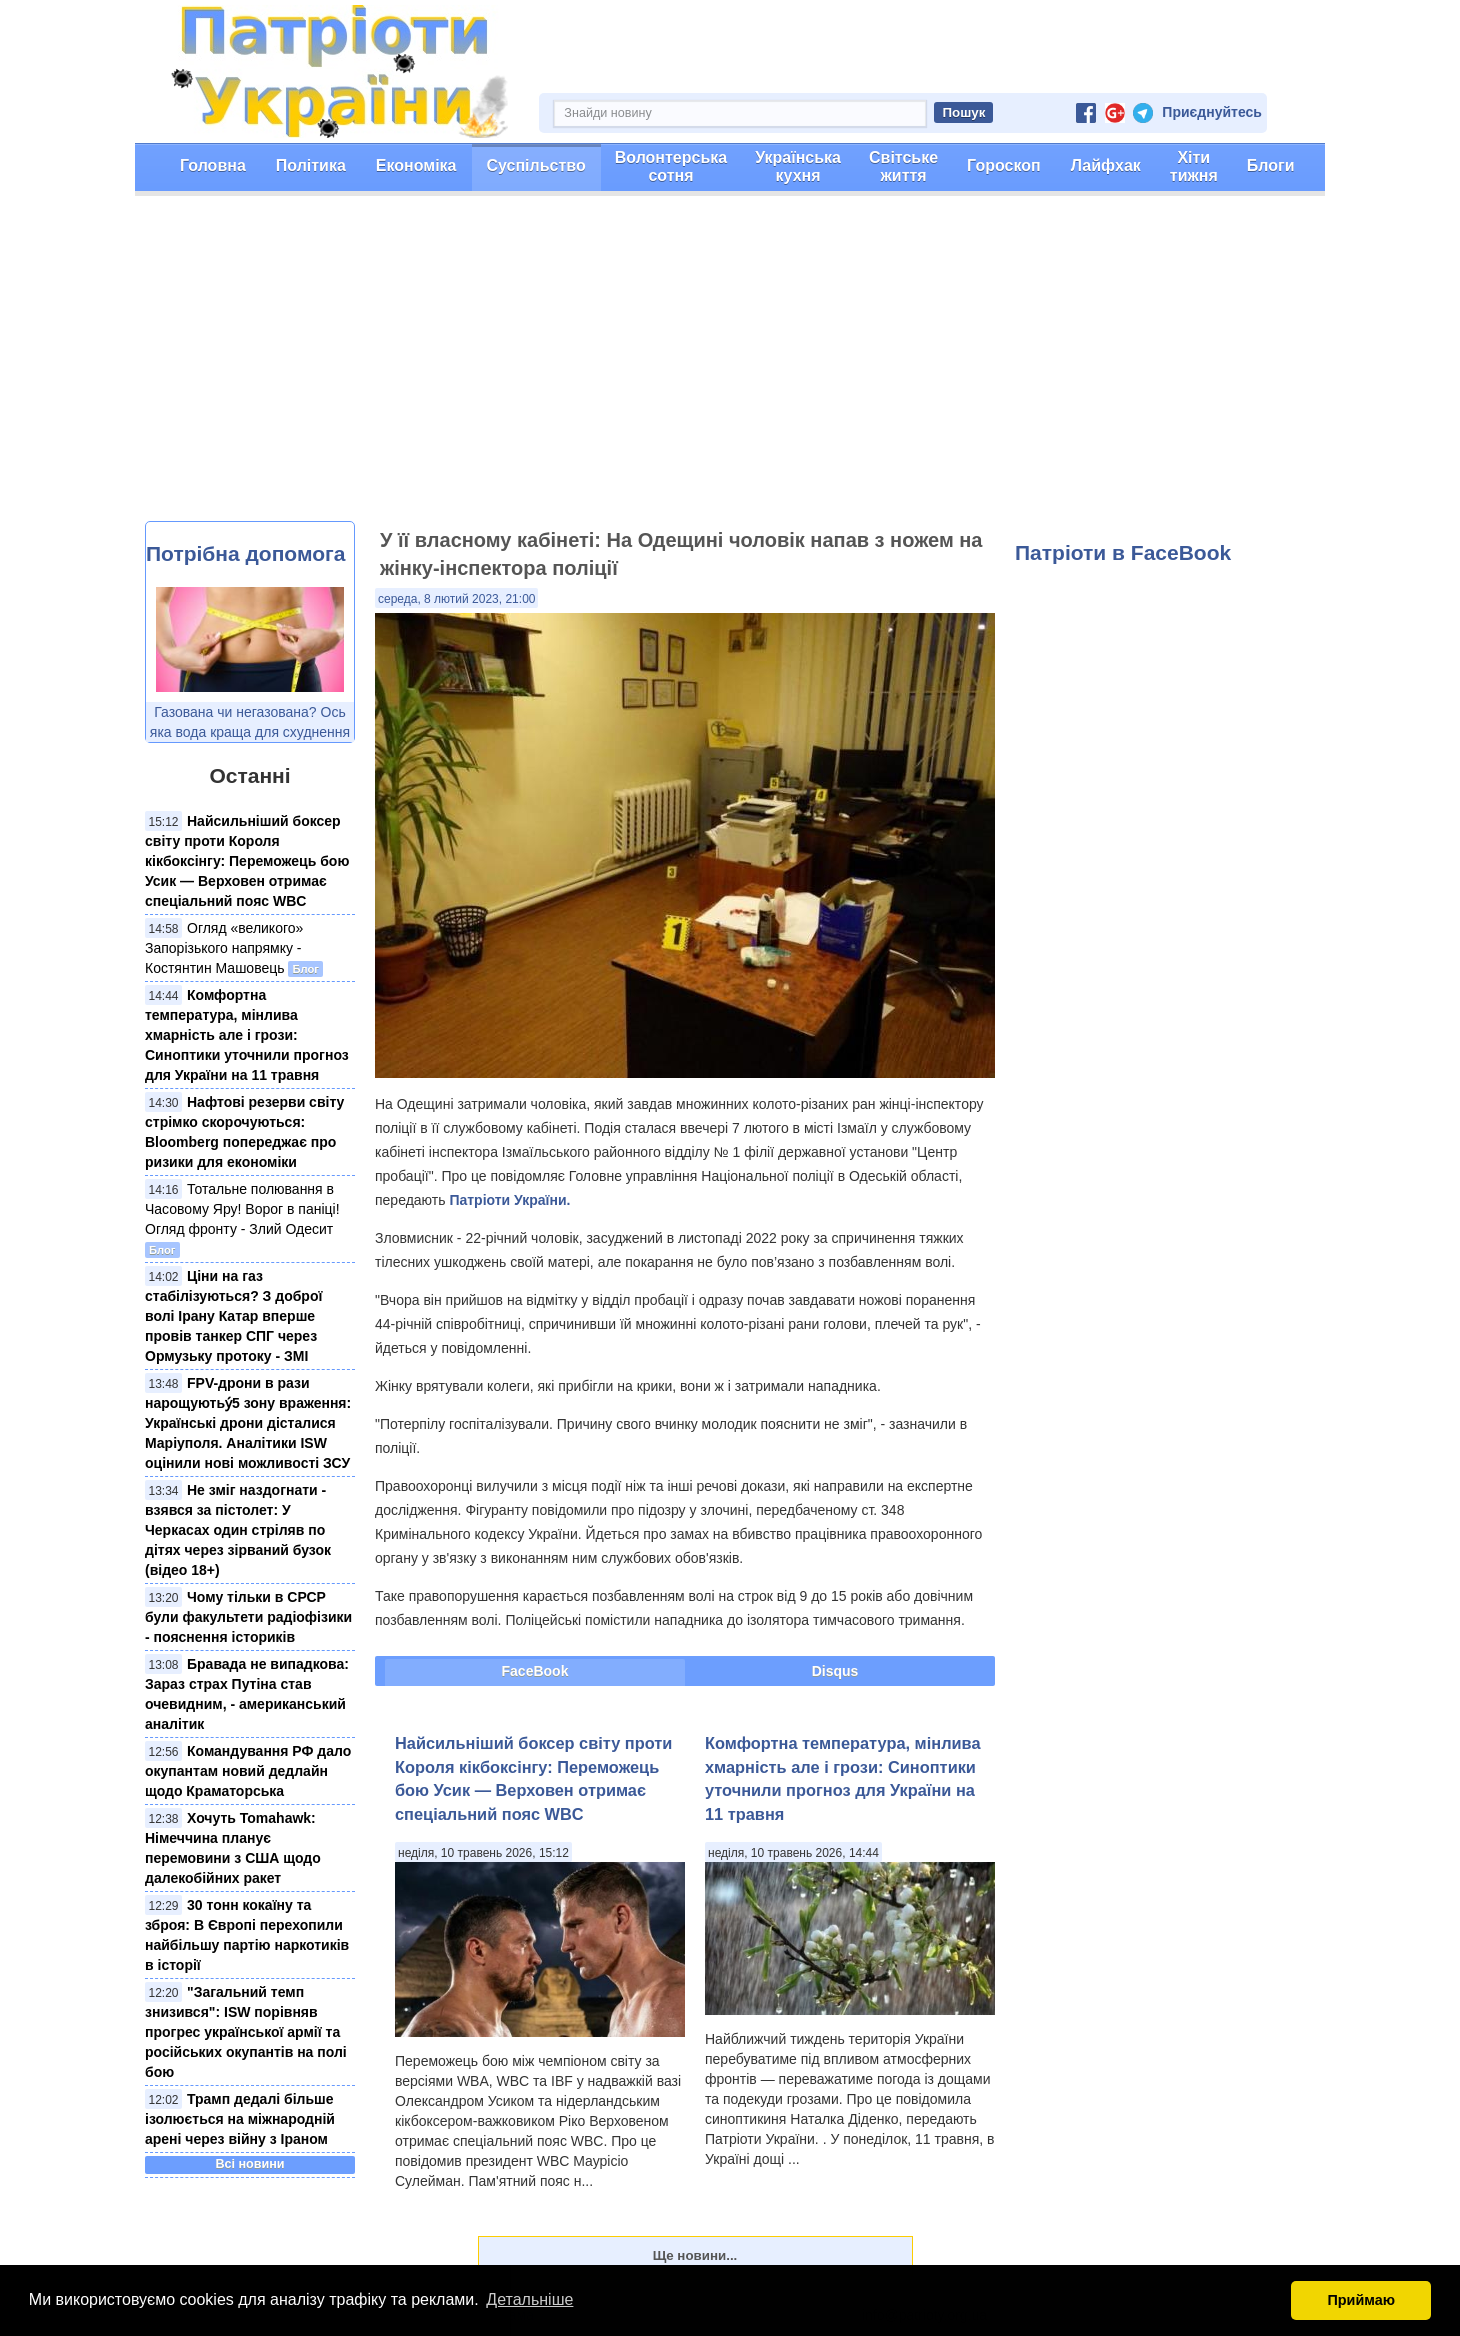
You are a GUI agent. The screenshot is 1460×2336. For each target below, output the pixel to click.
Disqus (835, 1671)
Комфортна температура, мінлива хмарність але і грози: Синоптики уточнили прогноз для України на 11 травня (247, 1035)
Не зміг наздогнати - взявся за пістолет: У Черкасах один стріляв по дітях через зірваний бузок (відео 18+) (238, 1530)
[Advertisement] (730, 371)
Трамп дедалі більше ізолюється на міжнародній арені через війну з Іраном (240, 2119)
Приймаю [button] (1361, 2300)
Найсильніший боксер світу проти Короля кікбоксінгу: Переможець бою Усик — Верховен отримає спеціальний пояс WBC (247, 861)
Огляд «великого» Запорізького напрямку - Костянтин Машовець (224, 948)
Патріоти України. (509, 1200)
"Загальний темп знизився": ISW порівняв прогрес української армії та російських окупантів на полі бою (246, 2032)
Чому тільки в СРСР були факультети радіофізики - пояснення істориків (248, 1617)
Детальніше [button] (529, 2299)
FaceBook (535, 1671)
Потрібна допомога (245, 553)
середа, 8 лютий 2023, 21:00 (456, 599)
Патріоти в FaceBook (1123, 552)
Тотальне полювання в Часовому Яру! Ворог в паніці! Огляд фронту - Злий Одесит (242, 1209)
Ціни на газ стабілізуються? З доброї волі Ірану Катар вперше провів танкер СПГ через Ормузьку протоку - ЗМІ (233, 1316)
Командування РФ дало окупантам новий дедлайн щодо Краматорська (248, 1771)
